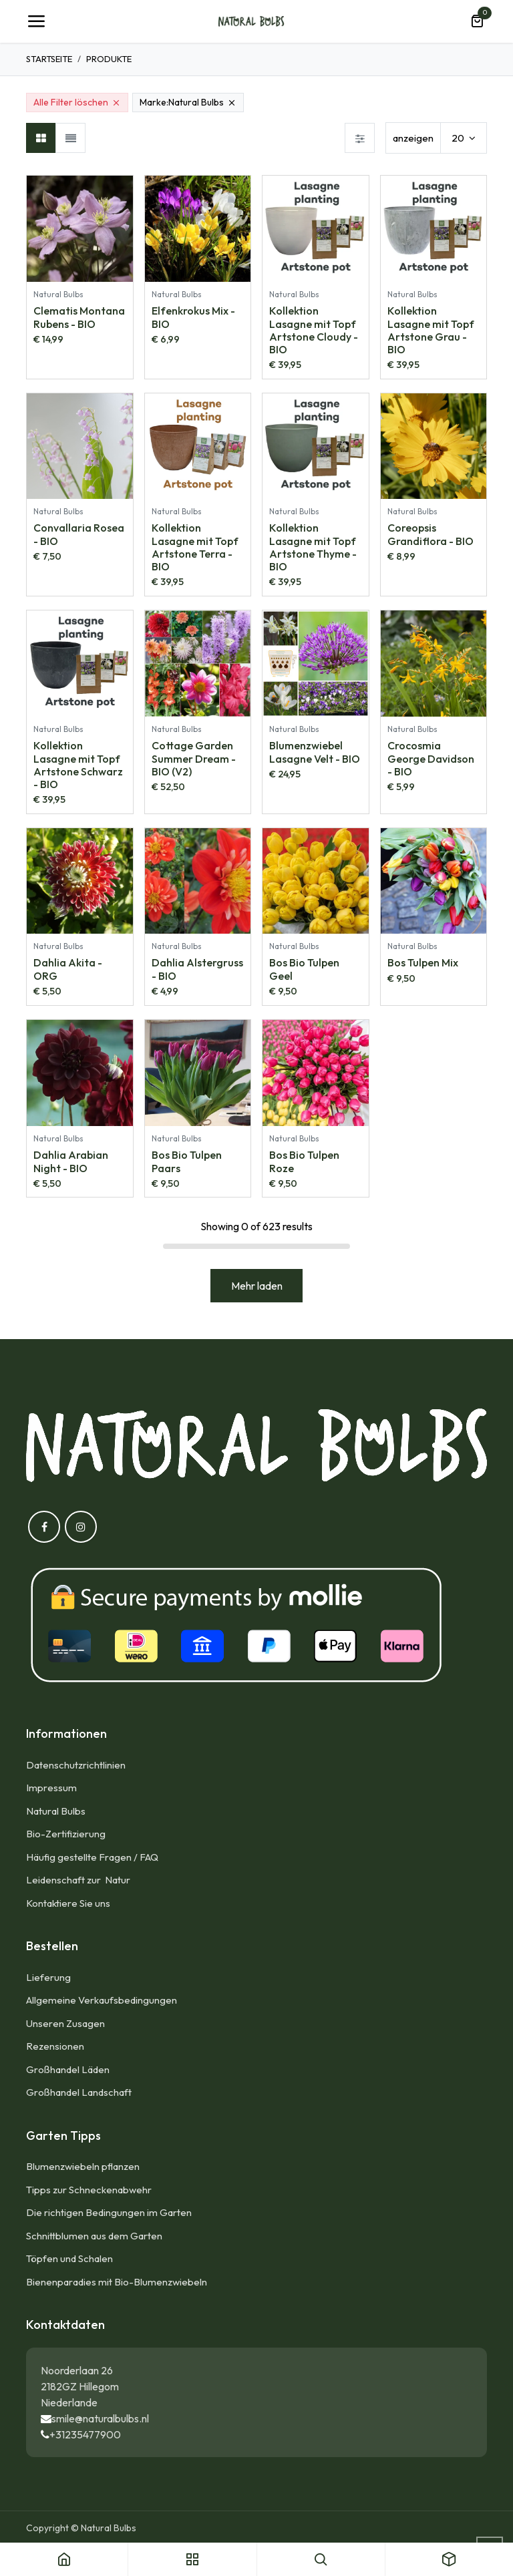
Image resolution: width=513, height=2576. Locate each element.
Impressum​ (51, 1787)
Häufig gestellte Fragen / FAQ (92, 1857)
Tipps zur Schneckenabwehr (89, 2189)
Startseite (49, 58)
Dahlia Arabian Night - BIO (70, 1161)
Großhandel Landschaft (79, 2092)
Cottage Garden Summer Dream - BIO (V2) (194, 758)
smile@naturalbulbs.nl (100, 2418)
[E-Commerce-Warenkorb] (477, 21)
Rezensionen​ (55, 2046)
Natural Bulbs (56, 1811)
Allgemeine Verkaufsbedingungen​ (101, 2000)
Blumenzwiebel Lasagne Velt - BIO (314, 752)
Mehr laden (257, 1285)
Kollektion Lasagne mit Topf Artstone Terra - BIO (195, 548)
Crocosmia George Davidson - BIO (430, 758)
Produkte (109, 58)
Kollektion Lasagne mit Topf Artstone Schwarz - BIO (78, 765)
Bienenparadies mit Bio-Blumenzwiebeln (116, 2281)
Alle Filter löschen (77, 102)
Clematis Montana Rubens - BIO (79, 317)
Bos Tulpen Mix (422, 963)
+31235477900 (85, 2434)
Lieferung (48, 1977)
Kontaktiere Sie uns (68, 1903)
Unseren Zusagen (65, 2023)
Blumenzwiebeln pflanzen (83, 2166)
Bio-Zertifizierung (66, 1833)
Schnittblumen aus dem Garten (94, 2235)
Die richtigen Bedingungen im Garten (109, 2212)
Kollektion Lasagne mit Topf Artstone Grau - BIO (430, 330)
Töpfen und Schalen (69, 2258)
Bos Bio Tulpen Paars (187, 1161)
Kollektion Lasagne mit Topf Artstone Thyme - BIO (313, 548)
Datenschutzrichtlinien (76, 1765)
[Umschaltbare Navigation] (36, 21)
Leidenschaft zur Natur (80, 1879)
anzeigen (413, 138)
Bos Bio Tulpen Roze (304, 1161)
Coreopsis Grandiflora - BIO (430, 535)
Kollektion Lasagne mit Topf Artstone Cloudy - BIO (313, 330)
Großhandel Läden (68, 2069)
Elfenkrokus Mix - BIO (193, 317)
